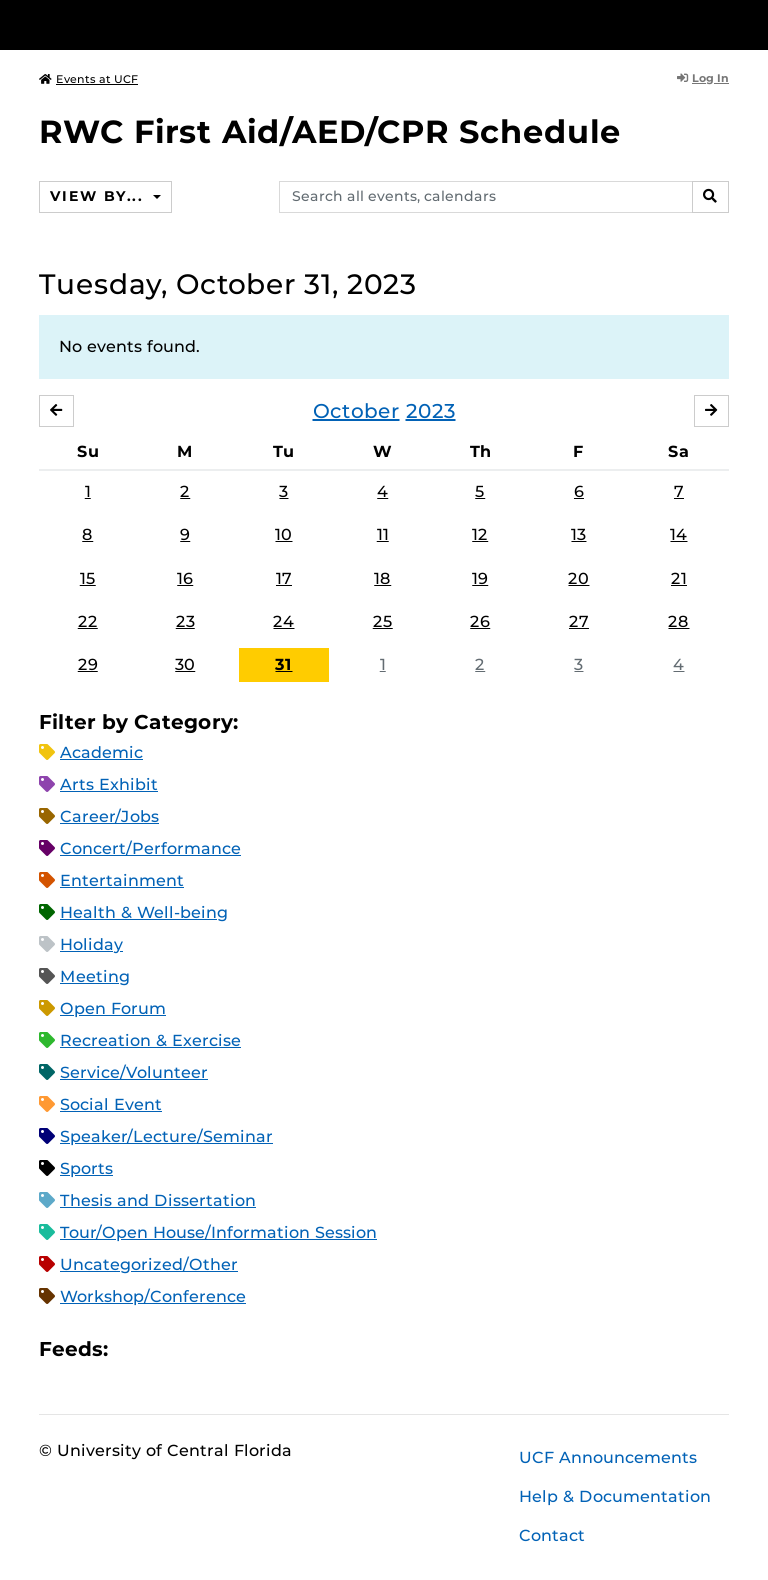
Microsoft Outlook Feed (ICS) (168, 1349)
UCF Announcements (608, 1457)
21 (679, 578)
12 (480, 534)
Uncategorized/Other (149, 1264)
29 (88, 664)
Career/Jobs (109, 816)
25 (383, 621)
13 (578, 534)
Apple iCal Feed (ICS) (134, 1349)
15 (88, 578)
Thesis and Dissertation (158, 1200)
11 (383, 534)
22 (88, 621)
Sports (86, 1168)
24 (283, 621)
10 (283, 534)
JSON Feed (270, 1349)
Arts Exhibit (109, 784)
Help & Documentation (615, 1496)
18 (382, 578)
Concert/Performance (150, 848)
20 (578, 578)
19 (480, 578)
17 (284, 578)
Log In (703, 78)
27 (579, 621)
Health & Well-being (144, 912)
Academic (101, 752)
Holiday (91, 944)
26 (480, 621)
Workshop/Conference (153, 1296)
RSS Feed (202, 1349)
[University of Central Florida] (172, 24)
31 (283, 664)
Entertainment (122, 880)
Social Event (111, 1104)
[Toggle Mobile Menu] (724, 23)
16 (185, 578)
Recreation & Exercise (150, 1040)
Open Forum (113, 1008)
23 (185, 621)
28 (678, 621)
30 (185, 664)
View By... (99, 196)
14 (678, 534)
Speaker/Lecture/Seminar (166, 1136)
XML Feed (236, 1349)
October (356, 411)
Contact (552, 1535)
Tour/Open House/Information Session (218, 1232)
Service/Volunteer (134, 1072)
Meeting (95, 976)
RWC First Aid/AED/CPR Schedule (330, 131)
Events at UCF (88, 79)
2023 (431, 411)
